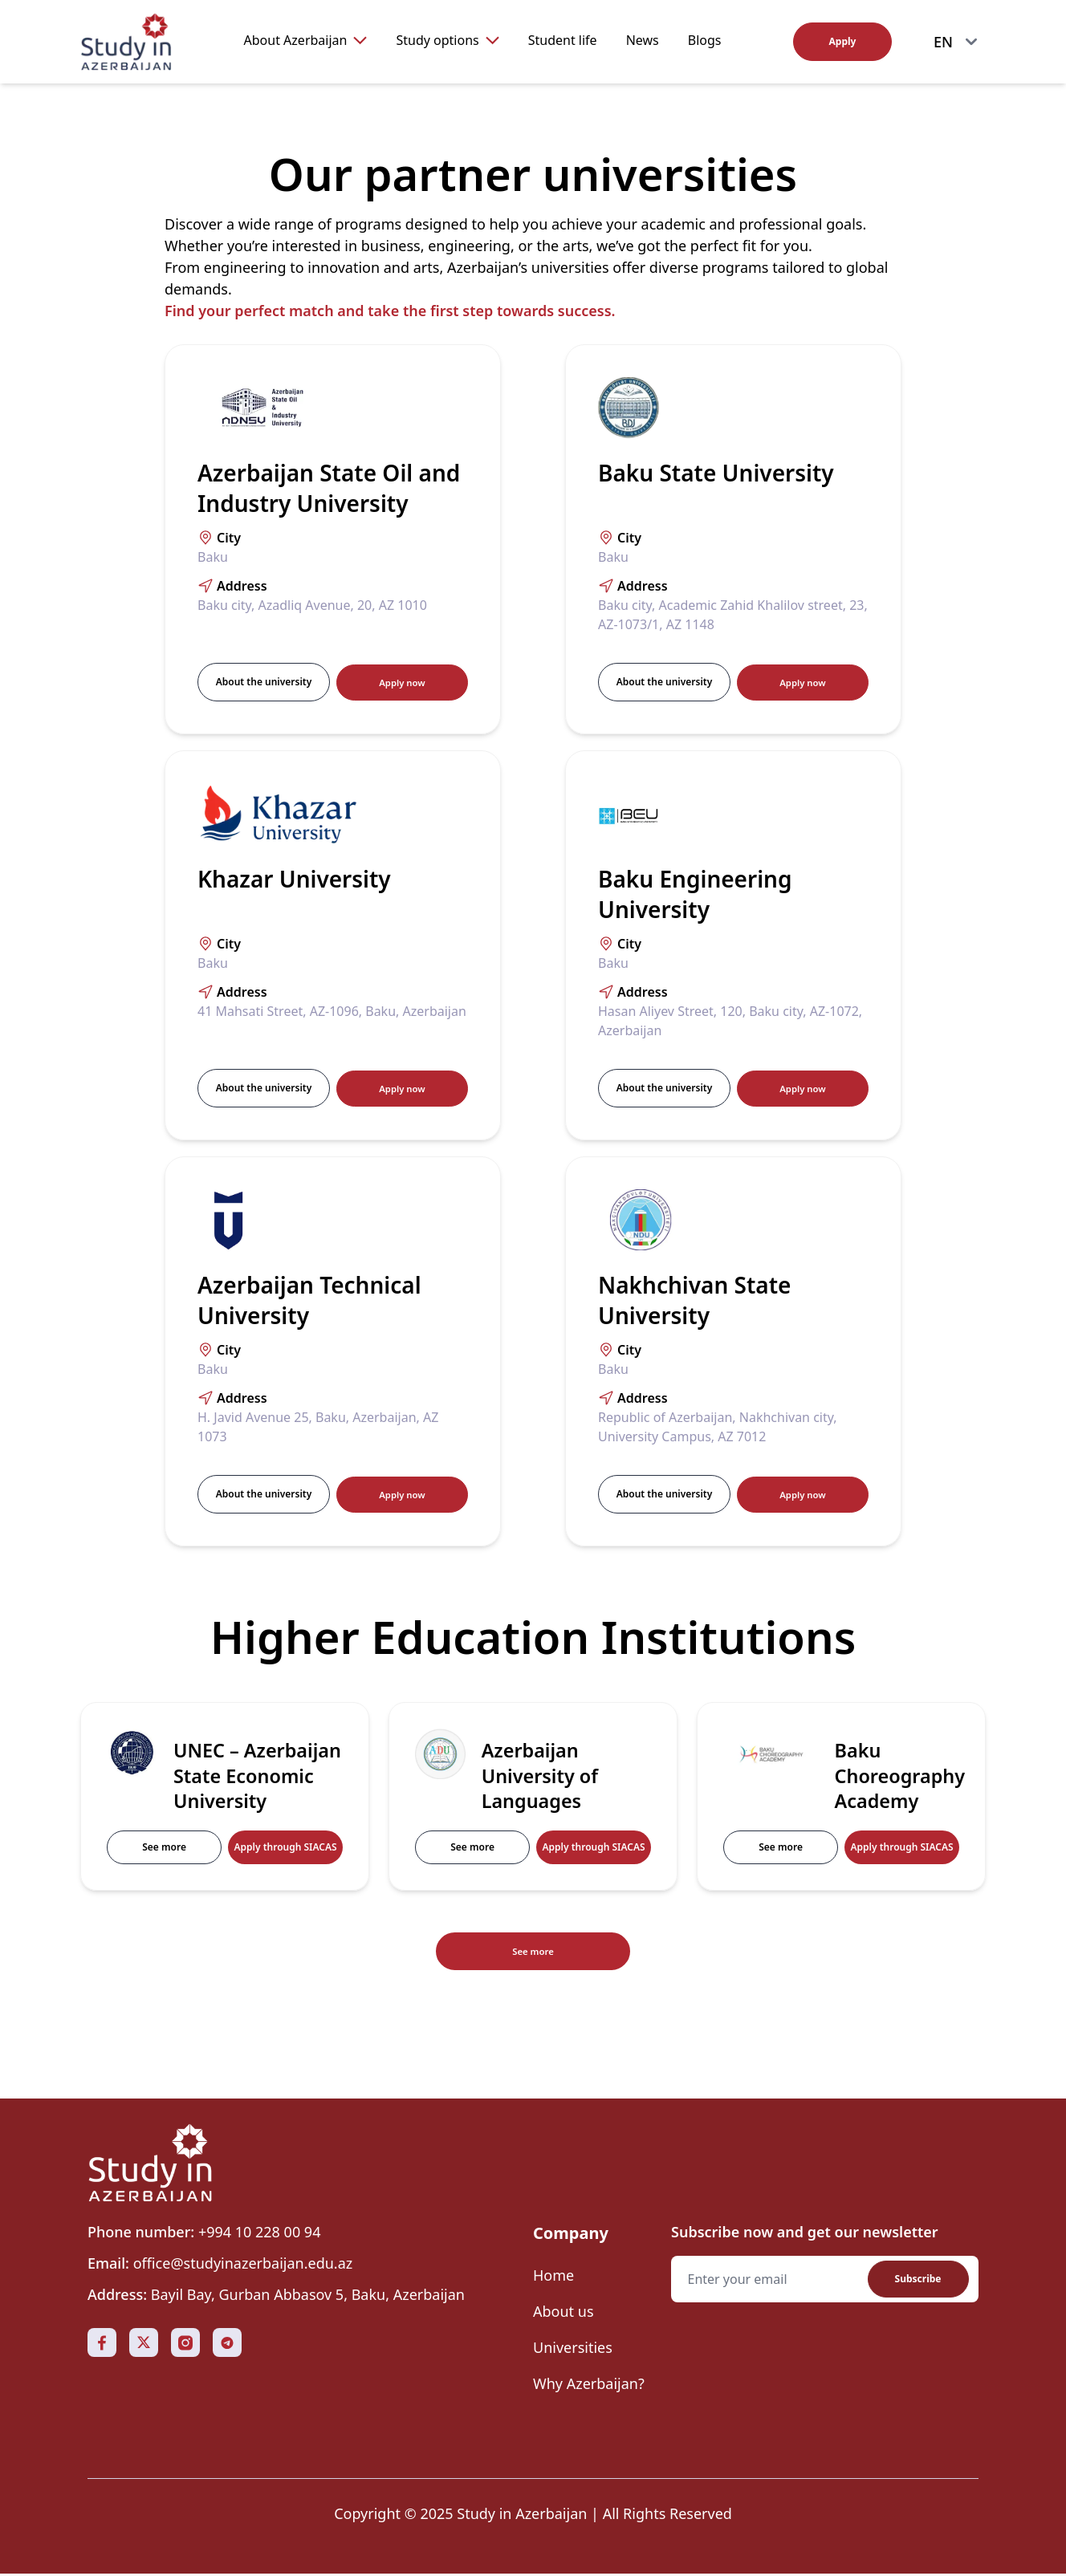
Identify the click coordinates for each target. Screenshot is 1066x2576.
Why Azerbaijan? (589, 2385)
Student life (562, 40)
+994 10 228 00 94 (259, 2234)
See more (164, 1847)
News (642, 40)
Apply (842, 41)
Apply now (401, 682)
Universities (572, 2349)
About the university (263, 682)
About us (563, 2313)
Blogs (705, 40)
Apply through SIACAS (285, 1847)
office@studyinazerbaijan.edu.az (243, 2265)
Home (553, 2277)
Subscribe (918, 2281)
